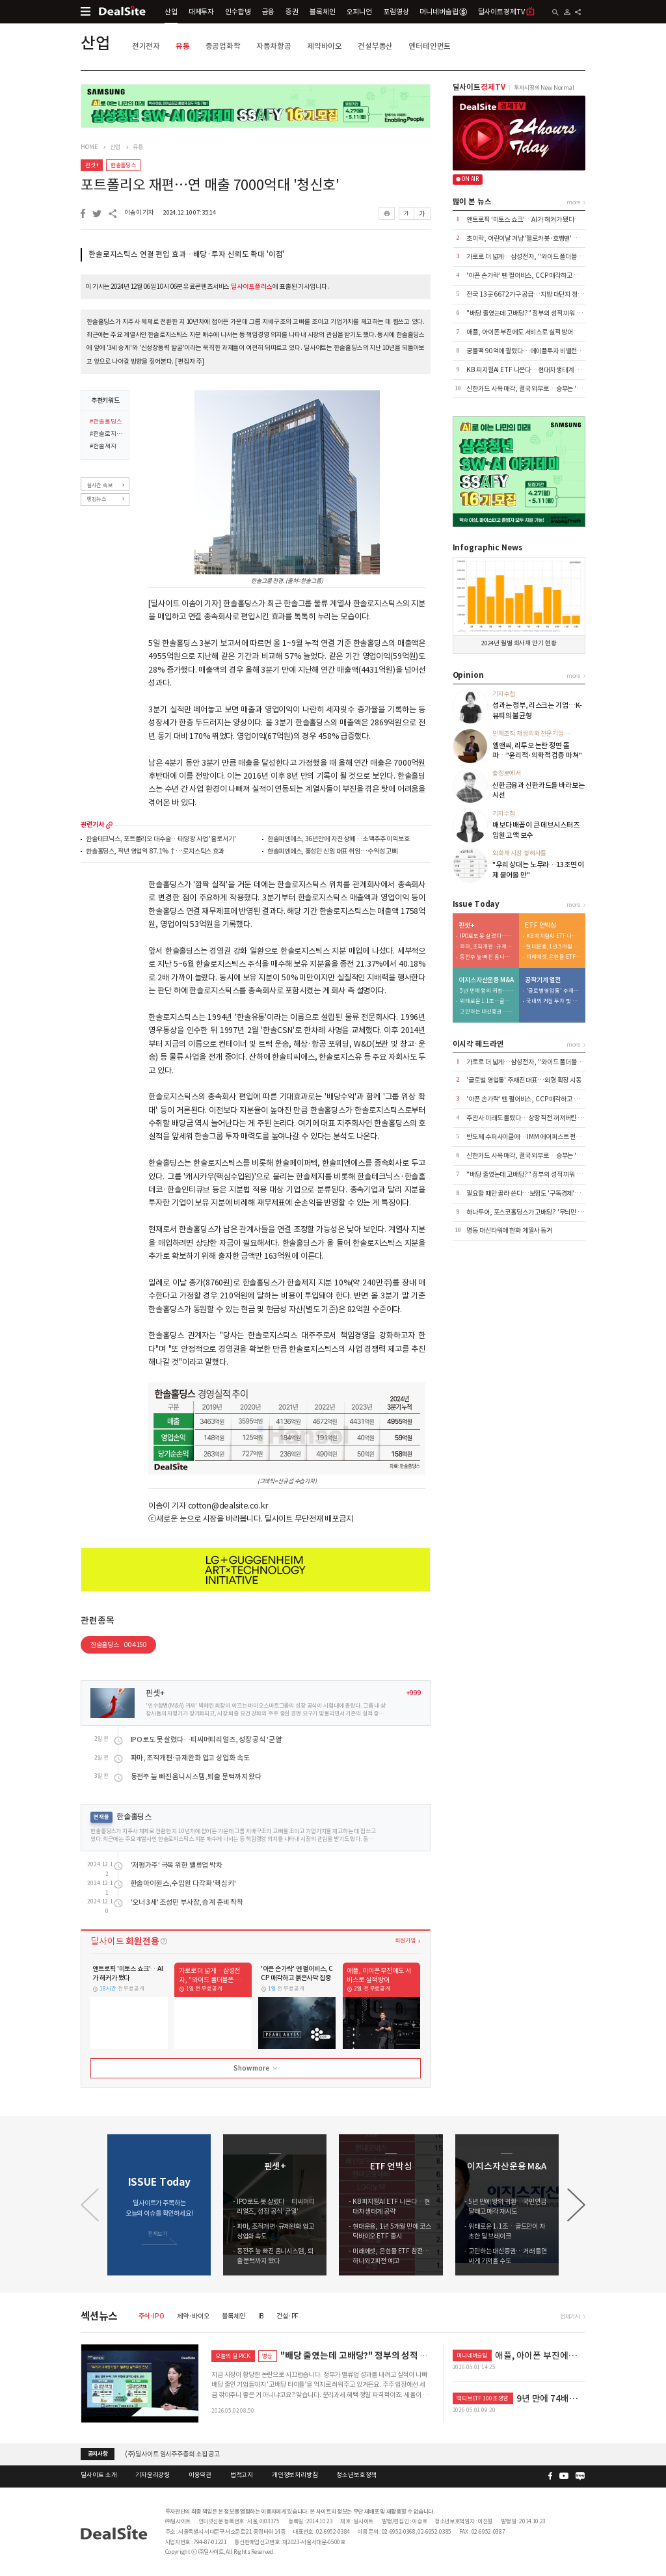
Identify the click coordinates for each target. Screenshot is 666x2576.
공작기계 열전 (543, 980)
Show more (256, 2068)
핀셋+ (92, 164)
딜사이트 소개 (98, 2475)
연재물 (101, 1817)
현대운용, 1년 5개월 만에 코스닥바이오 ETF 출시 (553, 947)
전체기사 (570, 2316)
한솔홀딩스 (123, 164)
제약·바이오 (193, 2316)
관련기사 (92, 825)
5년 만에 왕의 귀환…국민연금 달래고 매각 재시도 (487, 991)
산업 (171, 11)
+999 (413, 1693)
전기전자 (146, 46)
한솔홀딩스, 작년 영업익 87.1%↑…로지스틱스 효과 (155, 851)
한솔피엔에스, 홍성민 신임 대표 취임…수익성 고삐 (332, 851)
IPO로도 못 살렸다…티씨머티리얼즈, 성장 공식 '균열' (207, 1739)
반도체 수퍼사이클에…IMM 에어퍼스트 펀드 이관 (530, 1137)
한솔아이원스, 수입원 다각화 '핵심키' (183, 1883)
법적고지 (241, 2475)
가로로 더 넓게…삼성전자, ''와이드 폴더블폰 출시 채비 (537, 256)
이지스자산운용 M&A (486, 980)
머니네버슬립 (443, 11)
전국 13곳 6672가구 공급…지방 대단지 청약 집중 (531, 294)
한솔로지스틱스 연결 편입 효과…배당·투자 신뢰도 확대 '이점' (186, 254)
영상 (267, 2355)
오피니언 (359, 11)
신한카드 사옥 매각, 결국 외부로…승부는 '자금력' (530, 388)
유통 (183, 46)
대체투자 (201, 11)
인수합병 (237, 11)
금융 (268, 11)
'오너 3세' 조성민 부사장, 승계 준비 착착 (187, 1902)
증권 (292, 11)
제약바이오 (324, 46)
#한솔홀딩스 (106, 422)
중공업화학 (223, 46)
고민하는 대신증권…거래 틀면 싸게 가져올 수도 (487, 1012)
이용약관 (200, 2475)
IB (261, 2316)
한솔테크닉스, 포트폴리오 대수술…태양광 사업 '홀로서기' (161, 839)
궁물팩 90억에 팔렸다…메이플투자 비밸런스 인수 (530, 351)
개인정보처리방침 (295, 2475)
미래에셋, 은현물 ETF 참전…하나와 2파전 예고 (553, 957)
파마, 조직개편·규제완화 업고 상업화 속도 (190, 1758)
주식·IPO (152, 2316)
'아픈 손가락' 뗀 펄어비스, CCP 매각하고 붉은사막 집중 (537, 275)
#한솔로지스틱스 (107, 434)
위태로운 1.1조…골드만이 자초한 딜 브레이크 (487, 1001)
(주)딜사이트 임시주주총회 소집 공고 (172, 2453)
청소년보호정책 (356, 2475)
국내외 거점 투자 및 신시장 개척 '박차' (553, 1001)
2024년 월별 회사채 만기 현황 (519, 643)
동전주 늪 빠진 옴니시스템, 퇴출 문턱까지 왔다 (196, 1776)
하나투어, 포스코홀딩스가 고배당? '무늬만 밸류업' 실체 (537, 1212)
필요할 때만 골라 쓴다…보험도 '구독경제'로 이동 (529, 1193)
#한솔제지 (103, 447)
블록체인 (322, 11)
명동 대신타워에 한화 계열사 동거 (509, 1230)
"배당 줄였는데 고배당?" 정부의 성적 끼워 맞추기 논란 (536, 313)
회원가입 (405, 1940)
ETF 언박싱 (540, 925)
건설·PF (287, 2316)
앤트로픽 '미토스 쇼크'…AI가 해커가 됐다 (520, 219)
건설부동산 (375, 46)
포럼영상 (395, 11)
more (109, 825)
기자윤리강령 (152, 2475)
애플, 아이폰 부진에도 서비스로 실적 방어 (519, 332)
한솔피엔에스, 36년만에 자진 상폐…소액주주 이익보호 (338, 839)
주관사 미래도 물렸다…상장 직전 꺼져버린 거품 (527, 1118)
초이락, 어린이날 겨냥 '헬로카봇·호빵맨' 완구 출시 (531, 238)
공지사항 (98, 2454)
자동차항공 (273, 46)
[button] (576, 2205)
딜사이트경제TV (506, 11)
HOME (89, 147)
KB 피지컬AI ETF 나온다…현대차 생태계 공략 (526, 370)
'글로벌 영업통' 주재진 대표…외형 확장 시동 (553, 991)
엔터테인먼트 (429, 46)
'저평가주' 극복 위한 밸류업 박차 (176, 1865)
